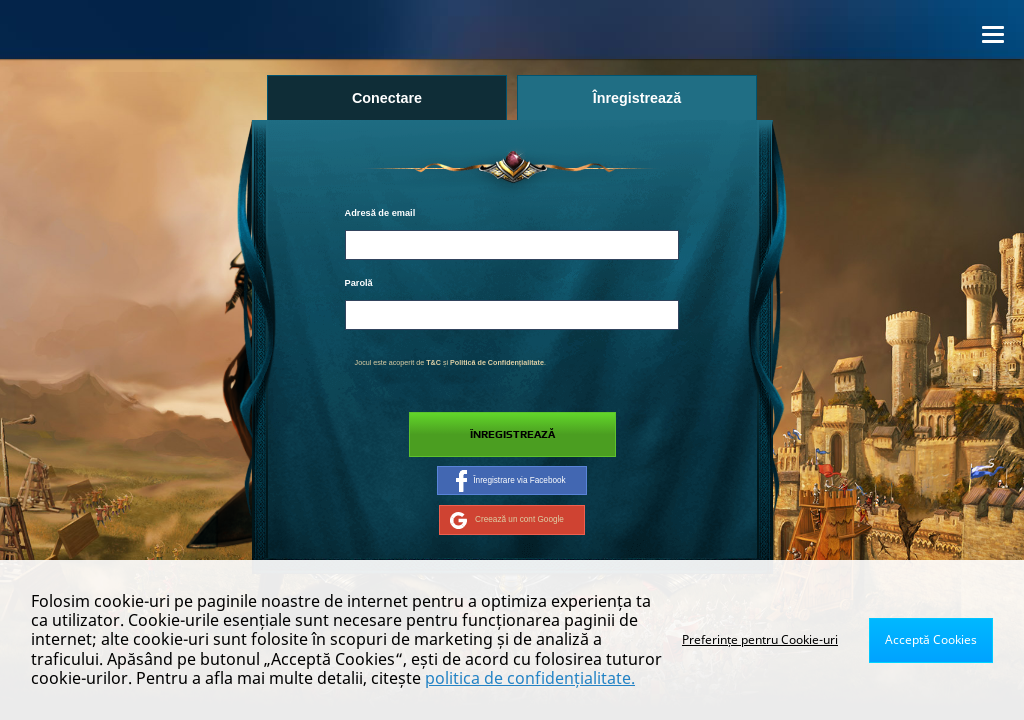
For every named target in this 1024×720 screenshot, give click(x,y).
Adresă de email (380, 213)
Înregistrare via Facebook (510, 481)
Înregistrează (512, 434)
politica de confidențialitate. (530, 678)
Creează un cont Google (507, 520)
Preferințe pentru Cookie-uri (760, 639)
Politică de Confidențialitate (497, 363)
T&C (433, 363)
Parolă (359, 283)
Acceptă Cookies (931, 639)
